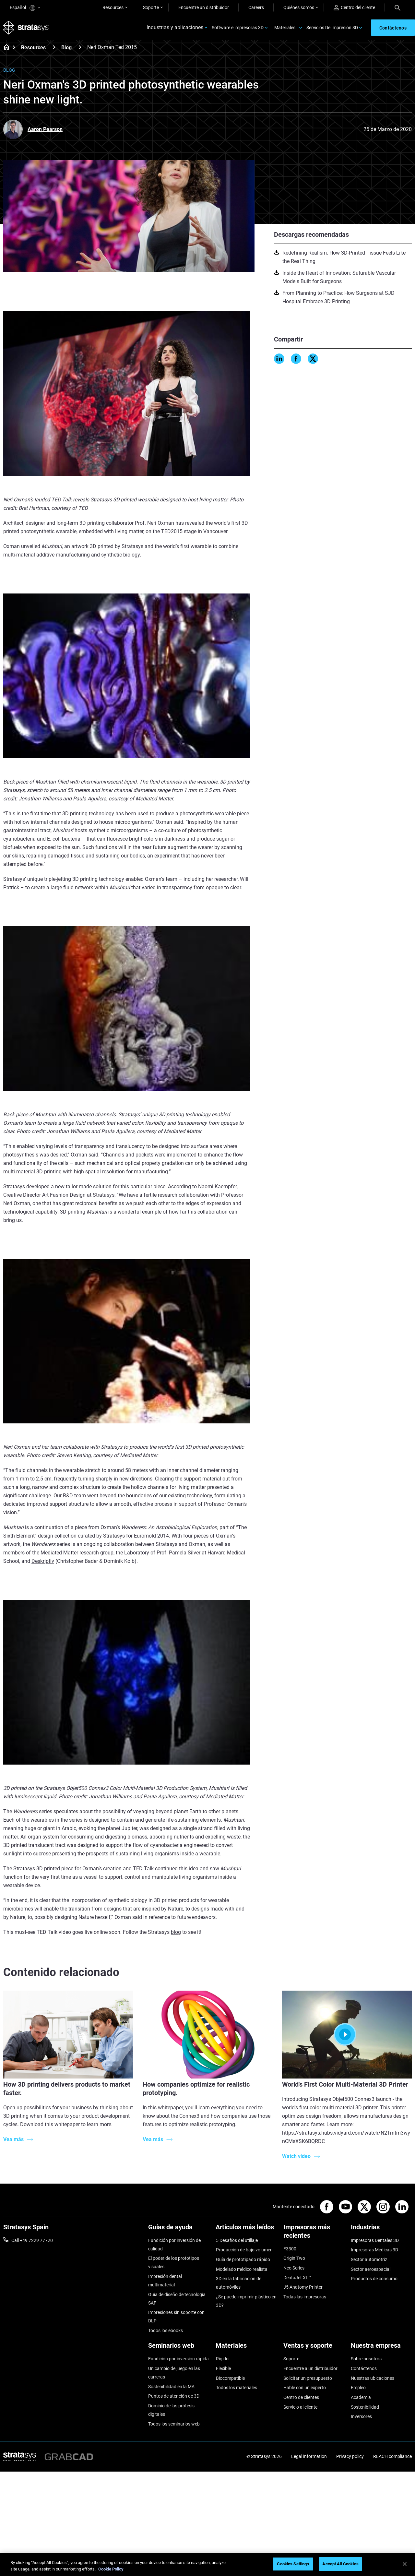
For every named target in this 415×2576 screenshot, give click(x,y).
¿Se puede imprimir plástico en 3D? (246, 2301)
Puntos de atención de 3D (173, 2396)
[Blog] (80, 48)
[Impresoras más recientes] (313, 2234)
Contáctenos (364, 2368)
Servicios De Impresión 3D (332, 27)
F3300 (289, 2249)
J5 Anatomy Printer (303, 2287)
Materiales (284, 27)
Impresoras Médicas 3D (374, 2250)
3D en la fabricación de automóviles (238, 2283)
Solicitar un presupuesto (307, 2378)
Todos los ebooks (165, 2330)
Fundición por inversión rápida (178, 2359)
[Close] (404, 2564)
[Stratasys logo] (26, 28)
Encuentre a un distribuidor (310, 2368)
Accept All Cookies (340, 2563)
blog (176, 1933)
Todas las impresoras (304, 2297)
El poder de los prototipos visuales (173, 2263)
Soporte (151, 7)
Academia (361, 2397)
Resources (113, 7)
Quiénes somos (298, 7)
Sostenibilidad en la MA (171, 2386)
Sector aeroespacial (370, 2269)
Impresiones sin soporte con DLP (176, 2317)
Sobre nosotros (366, 2359)
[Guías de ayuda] (178, 2230)
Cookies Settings (293, 2563)
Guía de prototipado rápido (243, 2260)
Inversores (361, 2416)
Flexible (223, 2368)
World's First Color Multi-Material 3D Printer (345, 2085)
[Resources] (54, 48)
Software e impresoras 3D (238, 27)
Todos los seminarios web (174, 2423)
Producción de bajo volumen (244, 2250)
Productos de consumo (374, 2279)
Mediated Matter (59, 1554)
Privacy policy (350, 2456)
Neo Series (293, 2268)
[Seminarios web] (178, 2348)
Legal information (309, 2456)
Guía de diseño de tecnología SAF (177, 2299)
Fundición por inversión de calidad (174, 2245)
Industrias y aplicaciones (175, 28)
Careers (256, 7)
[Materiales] (246, 2348)
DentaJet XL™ (297, 2278)
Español (25, 8)
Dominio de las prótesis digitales (171, 2409)
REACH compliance (392, 2456)
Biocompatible (230, 2378)
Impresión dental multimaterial (165, 2281)
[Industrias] (381, 2230)
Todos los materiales (236, 2387)
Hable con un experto (304, 2387)
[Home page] (4, 48)
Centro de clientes (301, 2397)
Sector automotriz (369, 2260)
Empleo (358, 2387)
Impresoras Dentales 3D (375, 2241)
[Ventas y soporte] (313, 2348)
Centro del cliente (354, 7)
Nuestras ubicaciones (372, 2378)
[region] (207, 2564)
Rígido (222, 2359)
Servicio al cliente (300, 2406)
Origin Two (294, 2259)
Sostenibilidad (365, 2406)
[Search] (397, 7)
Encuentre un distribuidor (203, 7)
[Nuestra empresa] (381, 2348)
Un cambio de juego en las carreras (174, 2372)
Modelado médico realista (241, 2269)
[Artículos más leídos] (246, 2230)
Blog (66, 48)
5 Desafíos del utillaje (236, 2241)
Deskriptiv (42, 1562)
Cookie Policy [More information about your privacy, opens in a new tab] (111, 2569)
